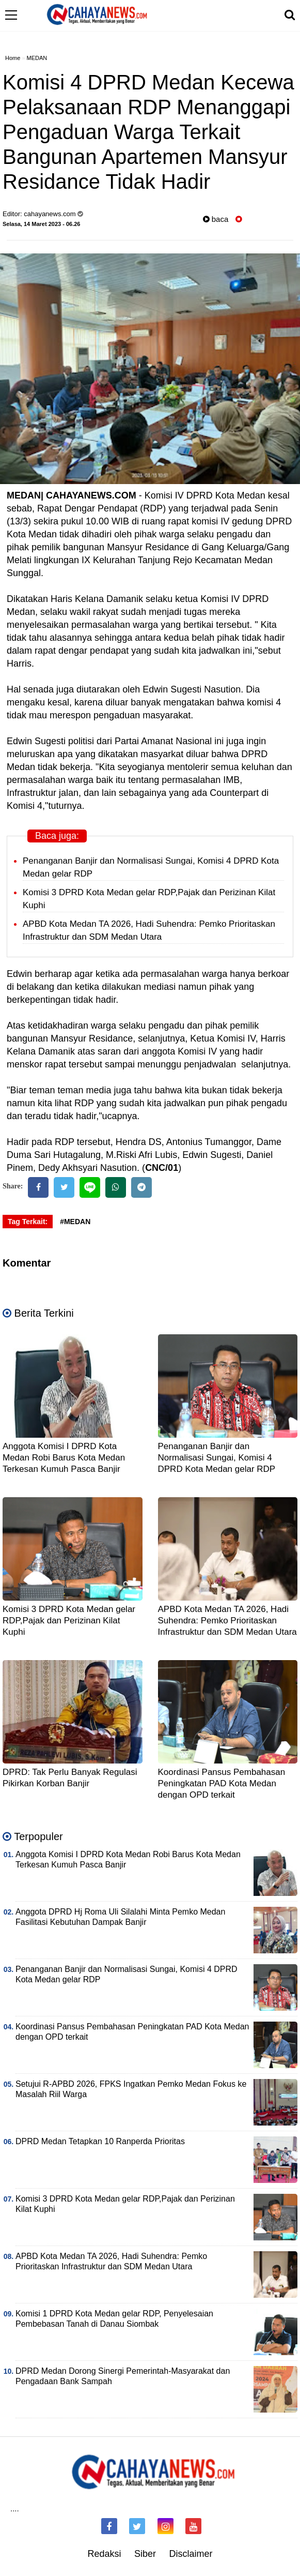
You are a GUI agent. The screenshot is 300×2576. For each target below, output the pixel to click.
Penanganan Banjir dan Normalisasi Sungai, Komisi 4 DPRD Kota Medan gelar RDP (217, 1457)
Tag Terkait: (28, 1221)
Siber (145, 2554)
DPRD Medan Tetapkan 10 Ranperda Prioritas (100, 2141)
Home (12, 58)
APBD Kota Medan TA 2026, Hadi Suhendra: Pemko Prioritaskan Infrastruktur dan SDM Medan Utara (227, 1620)
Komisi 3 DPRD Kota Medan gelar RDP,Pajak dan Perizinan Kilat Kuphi (69, 1620)
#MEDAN (75, 1221)
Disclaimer (191, 2554)
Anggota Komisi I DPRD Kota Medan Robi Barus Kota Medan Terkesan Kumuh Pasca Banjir (64, 1457)
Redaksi (104, 2554)
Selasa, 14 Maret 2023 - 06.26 (41, 224)
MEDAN (37, 58)
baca (216, 219)
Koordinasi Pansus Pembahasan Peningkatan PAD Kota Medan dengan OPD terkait (222, 1783)
